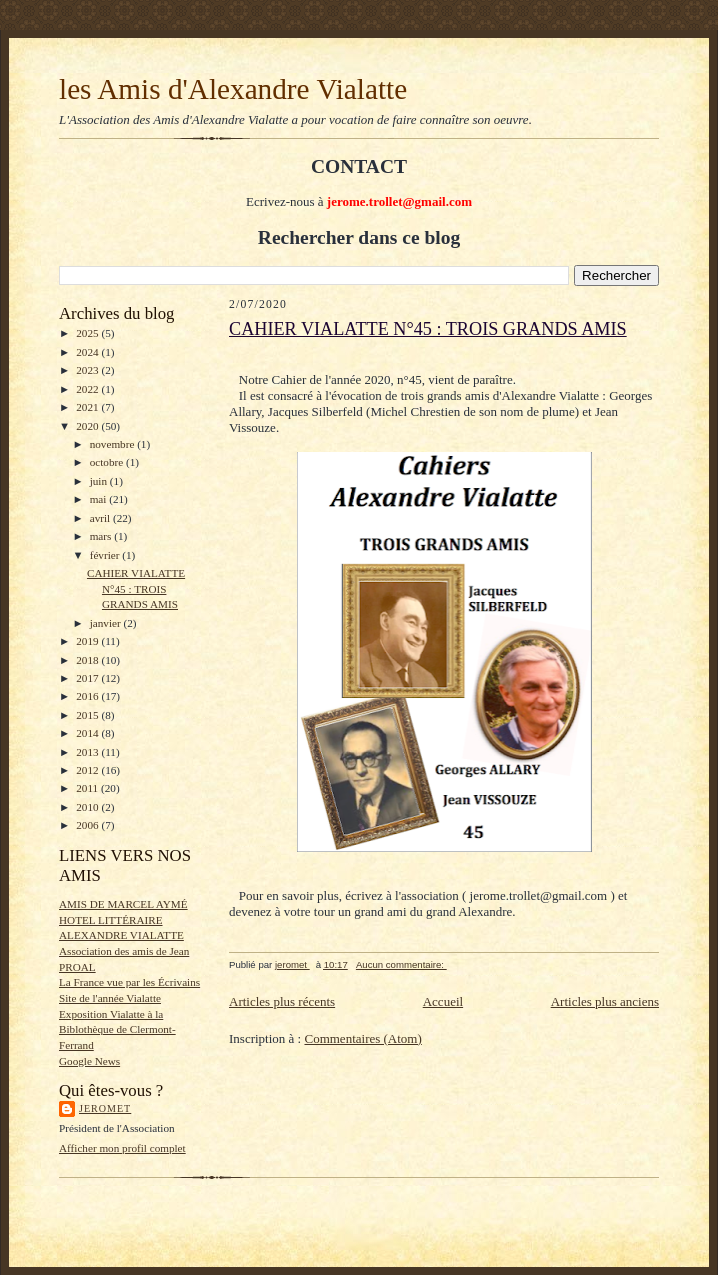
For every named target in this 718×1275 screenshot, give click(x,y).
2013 (88, 752)
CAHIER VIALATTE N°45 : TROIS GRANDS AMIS (136, 588)
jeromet (105, 1108)
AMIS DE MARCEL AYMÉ (123, 904)
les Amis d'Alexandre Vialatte (233, 89)
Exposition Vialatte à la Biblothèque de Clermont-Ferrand (117, 1029)
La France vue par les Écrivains (129, 982)
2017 (88, 678)
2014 (88, 733)
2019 (88, 641)
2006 (88, 825)
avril (101, 518)
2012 (88, 770)
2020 (88, 426)
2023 (88, 370)
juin (100, 481)
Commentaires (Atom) (362, 1038)
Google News (89, 1061)
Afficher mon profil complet (122, 1148)
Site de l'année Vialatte (110, 998)
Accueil (443, 1001)
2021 (88, 407)
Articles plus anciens (605, 1001)
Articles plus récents (282, 1001)
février (106, 555)
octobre (108, 462)
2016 (88, 696)
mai (100, 499)
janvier (107, 623)
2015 (88, 715)
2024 (88, 352)
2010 (88, 807)
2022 (88, 389)
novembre (113, 444)
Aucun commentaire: (401, 964)
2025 (88, 333)
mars (102, 536)
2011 (88, 788)
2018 (88, 660)
